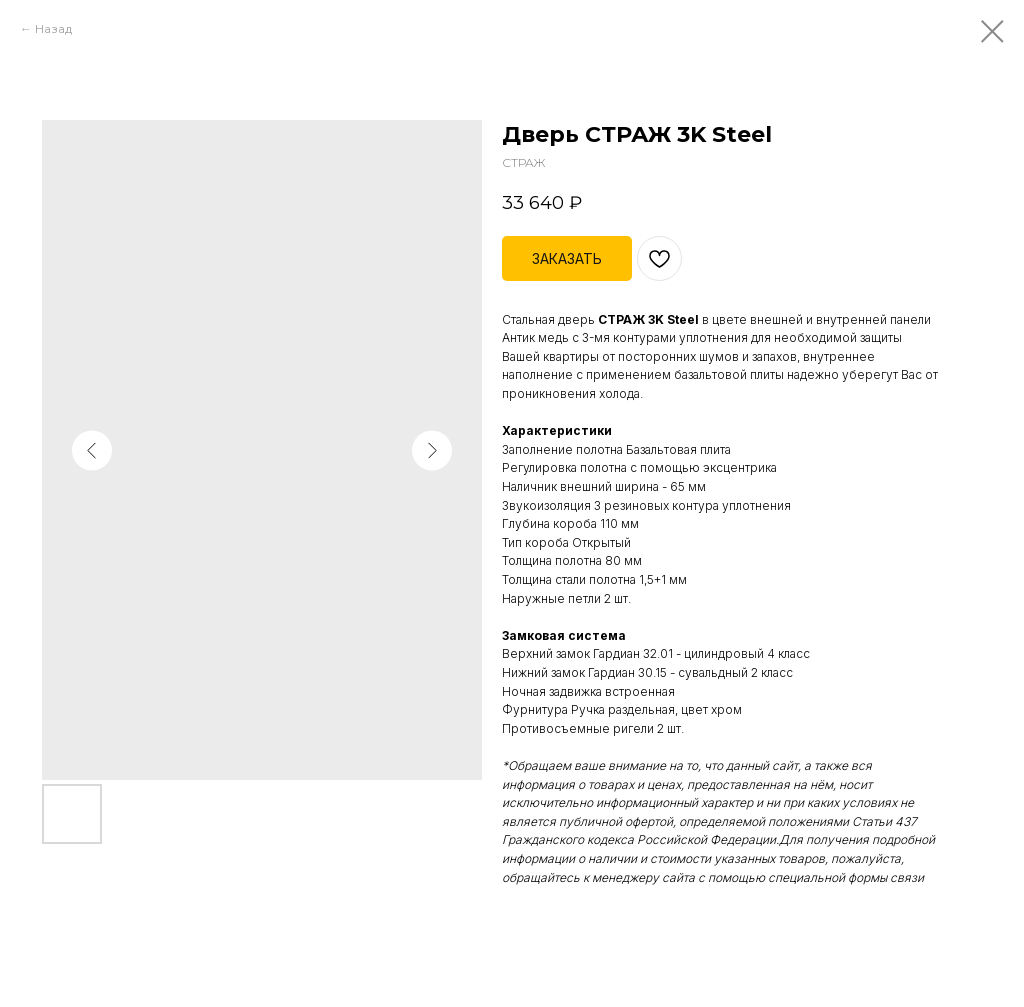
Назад (53, 28)
